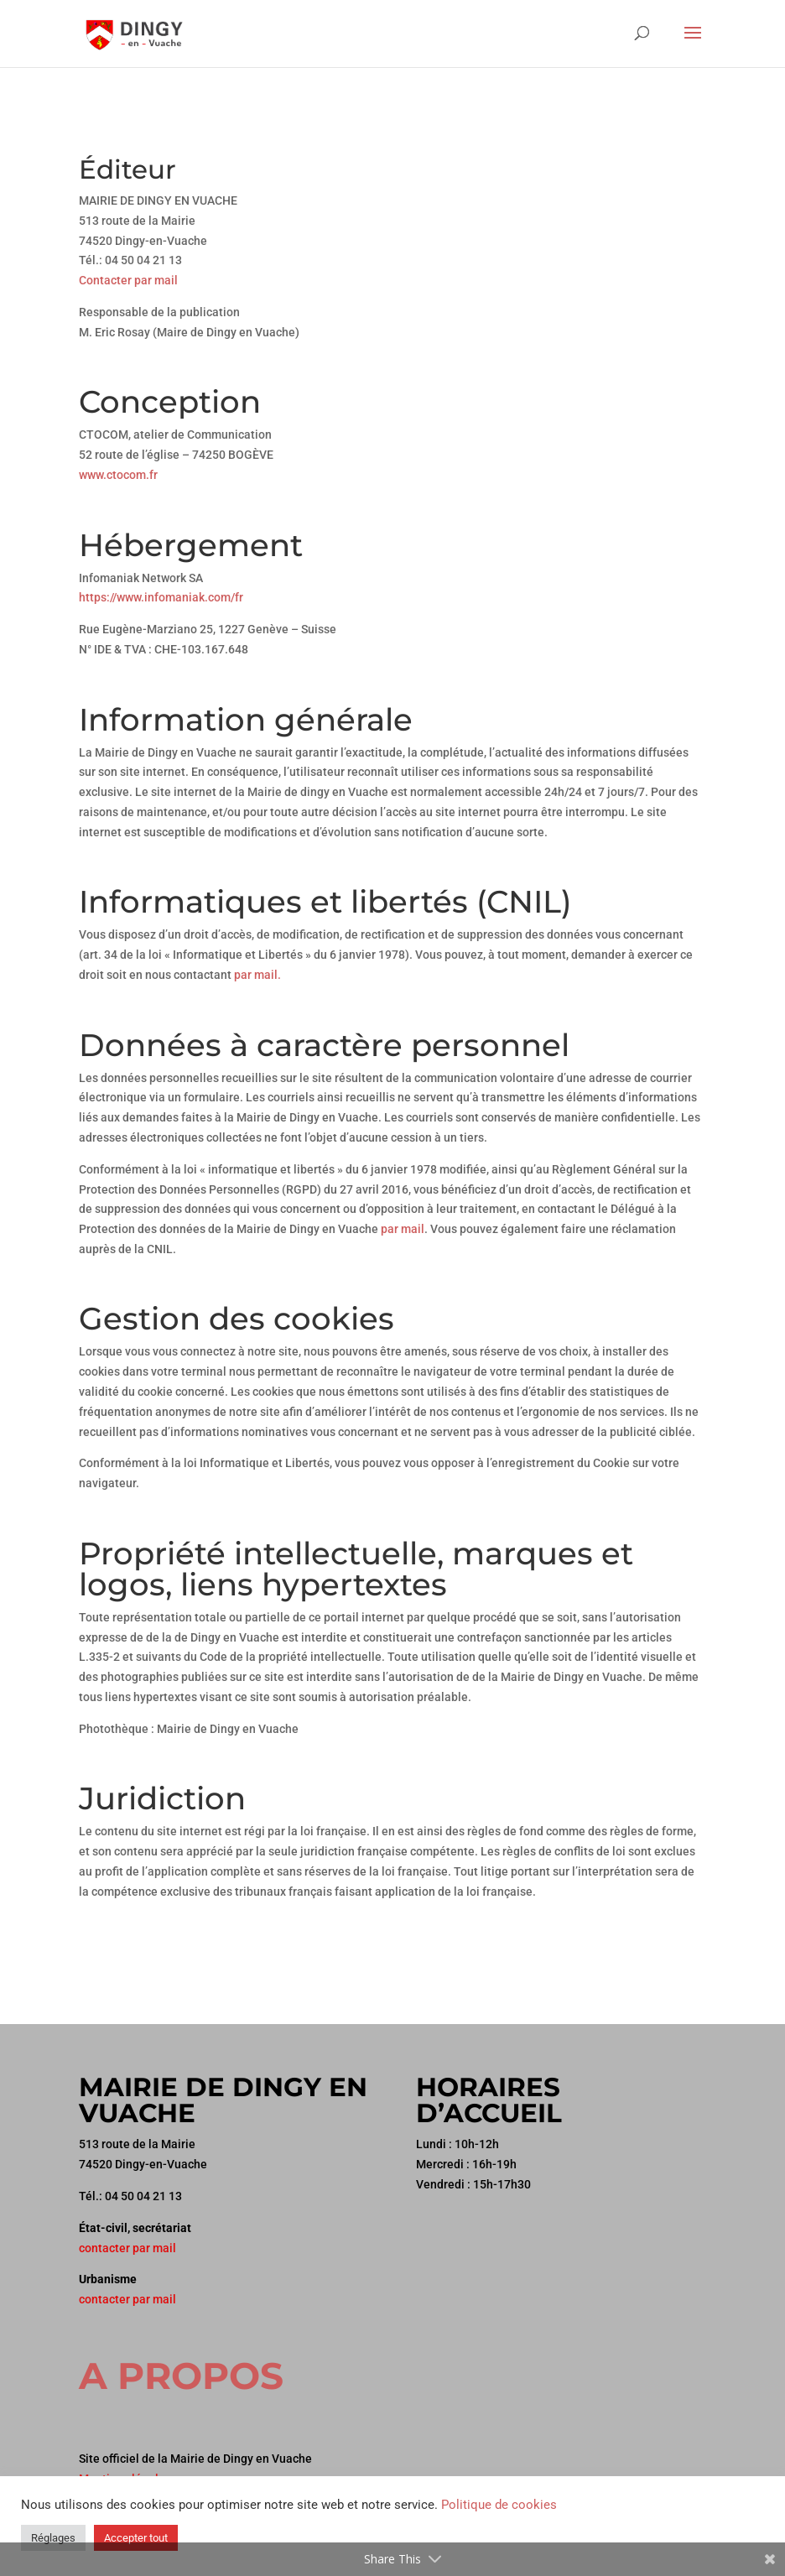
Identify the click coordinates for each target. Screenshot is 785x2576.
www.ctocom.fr (118, 474)
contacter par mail (127, 2248)
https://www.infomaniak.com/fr (161, 597)
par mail (402, 1229)
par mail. (257, 974)
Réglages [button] (53, 2538)
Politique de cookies (499, 2504)
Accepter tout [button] (136, 2538)
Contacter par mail (128, 280)
